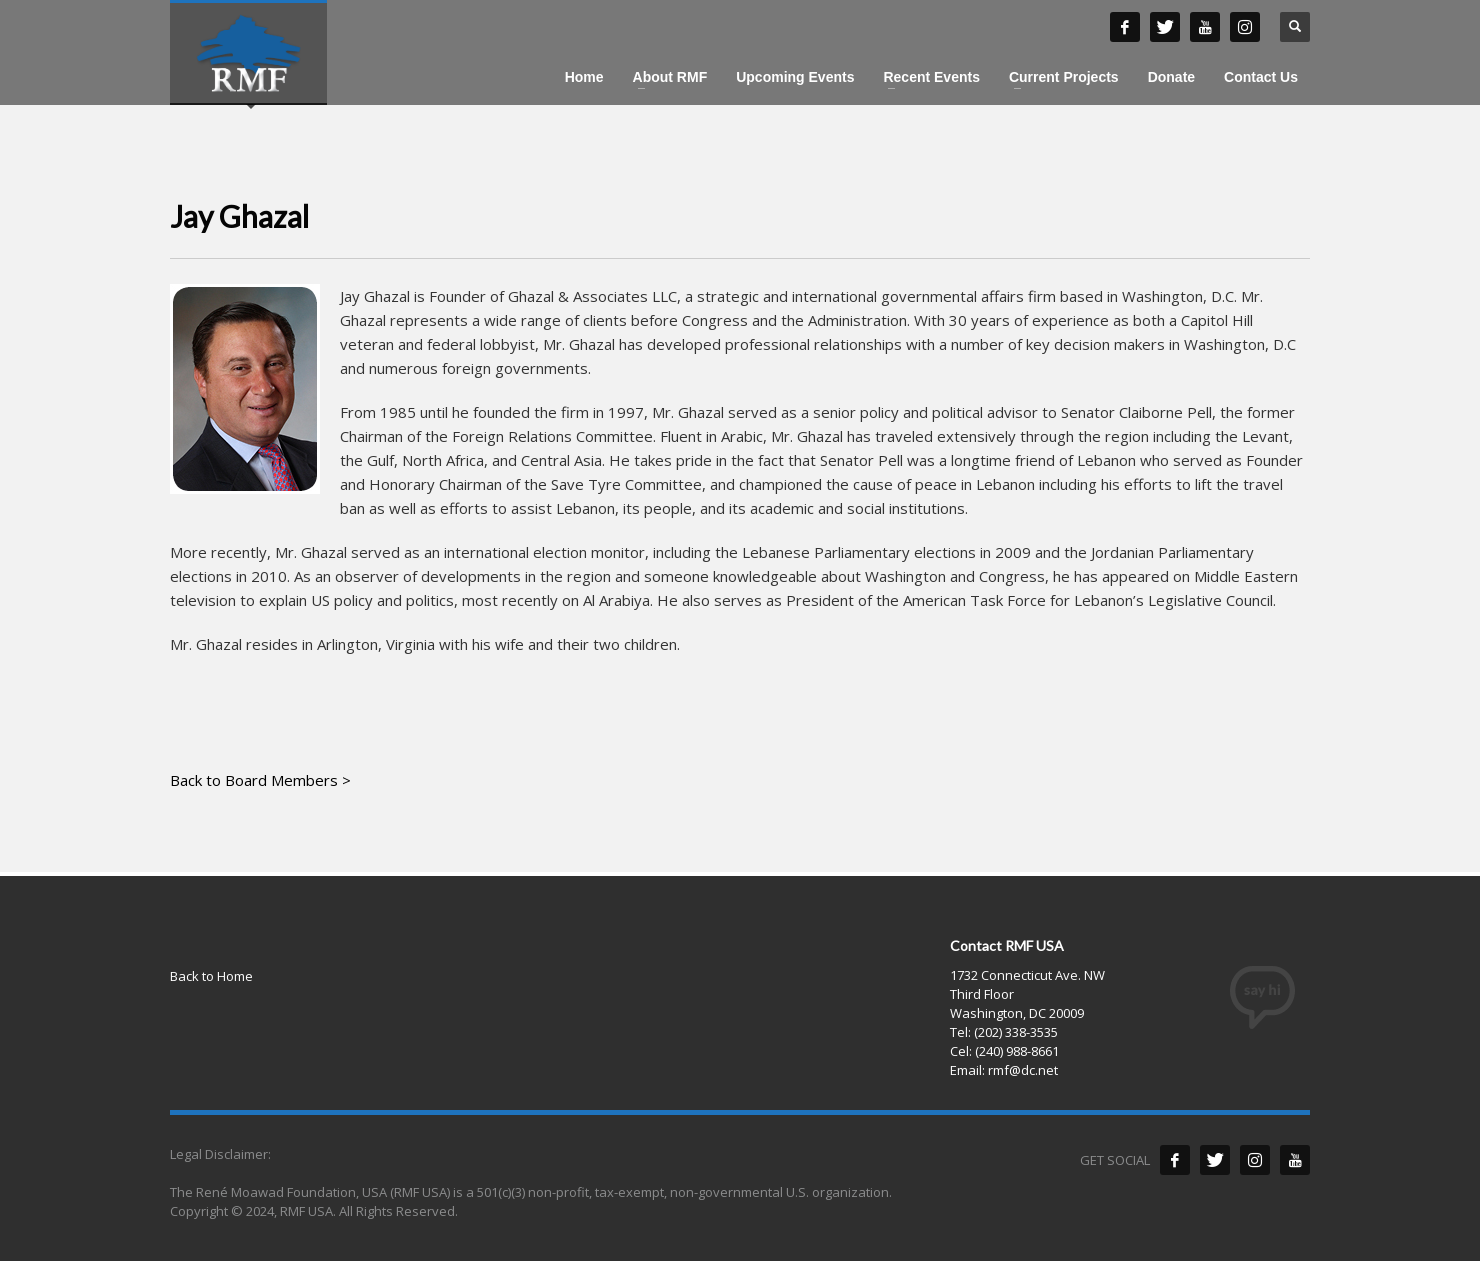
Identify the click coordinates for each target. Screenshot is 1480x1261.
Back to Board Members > (260, 780)
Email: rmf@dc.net (1004, 1070)
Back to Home (211, 976)
